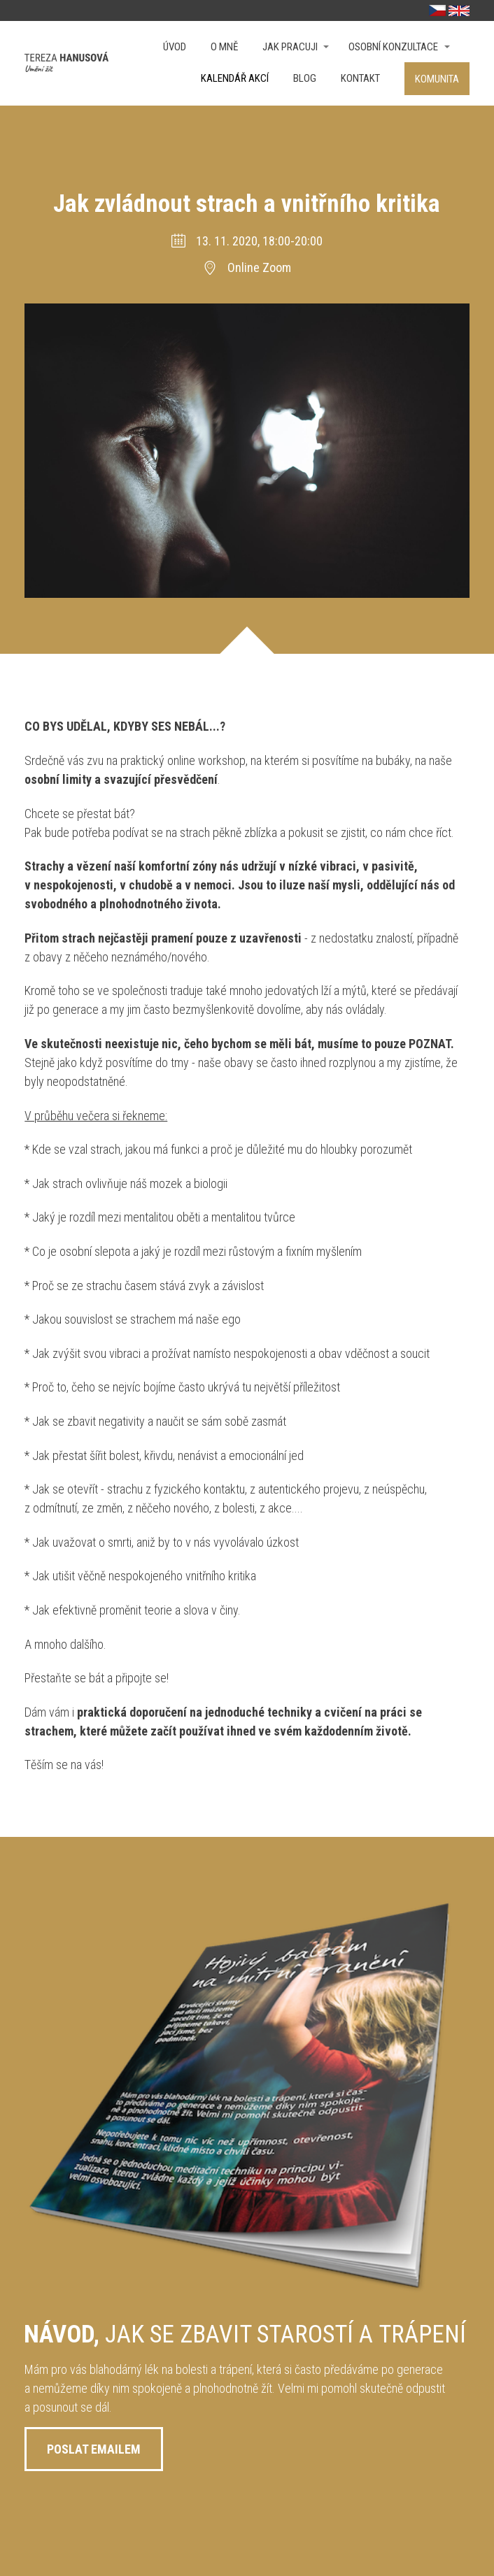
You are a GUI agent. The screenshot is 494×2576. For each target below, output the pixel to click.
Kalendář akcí (235, 78)
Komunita (437, 79)
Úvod (174, 47)
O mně (224, 47)
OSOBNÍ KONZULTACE (393, 47)
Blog (304, 78)
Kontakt (360, 78)
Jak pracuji (290, 47)
